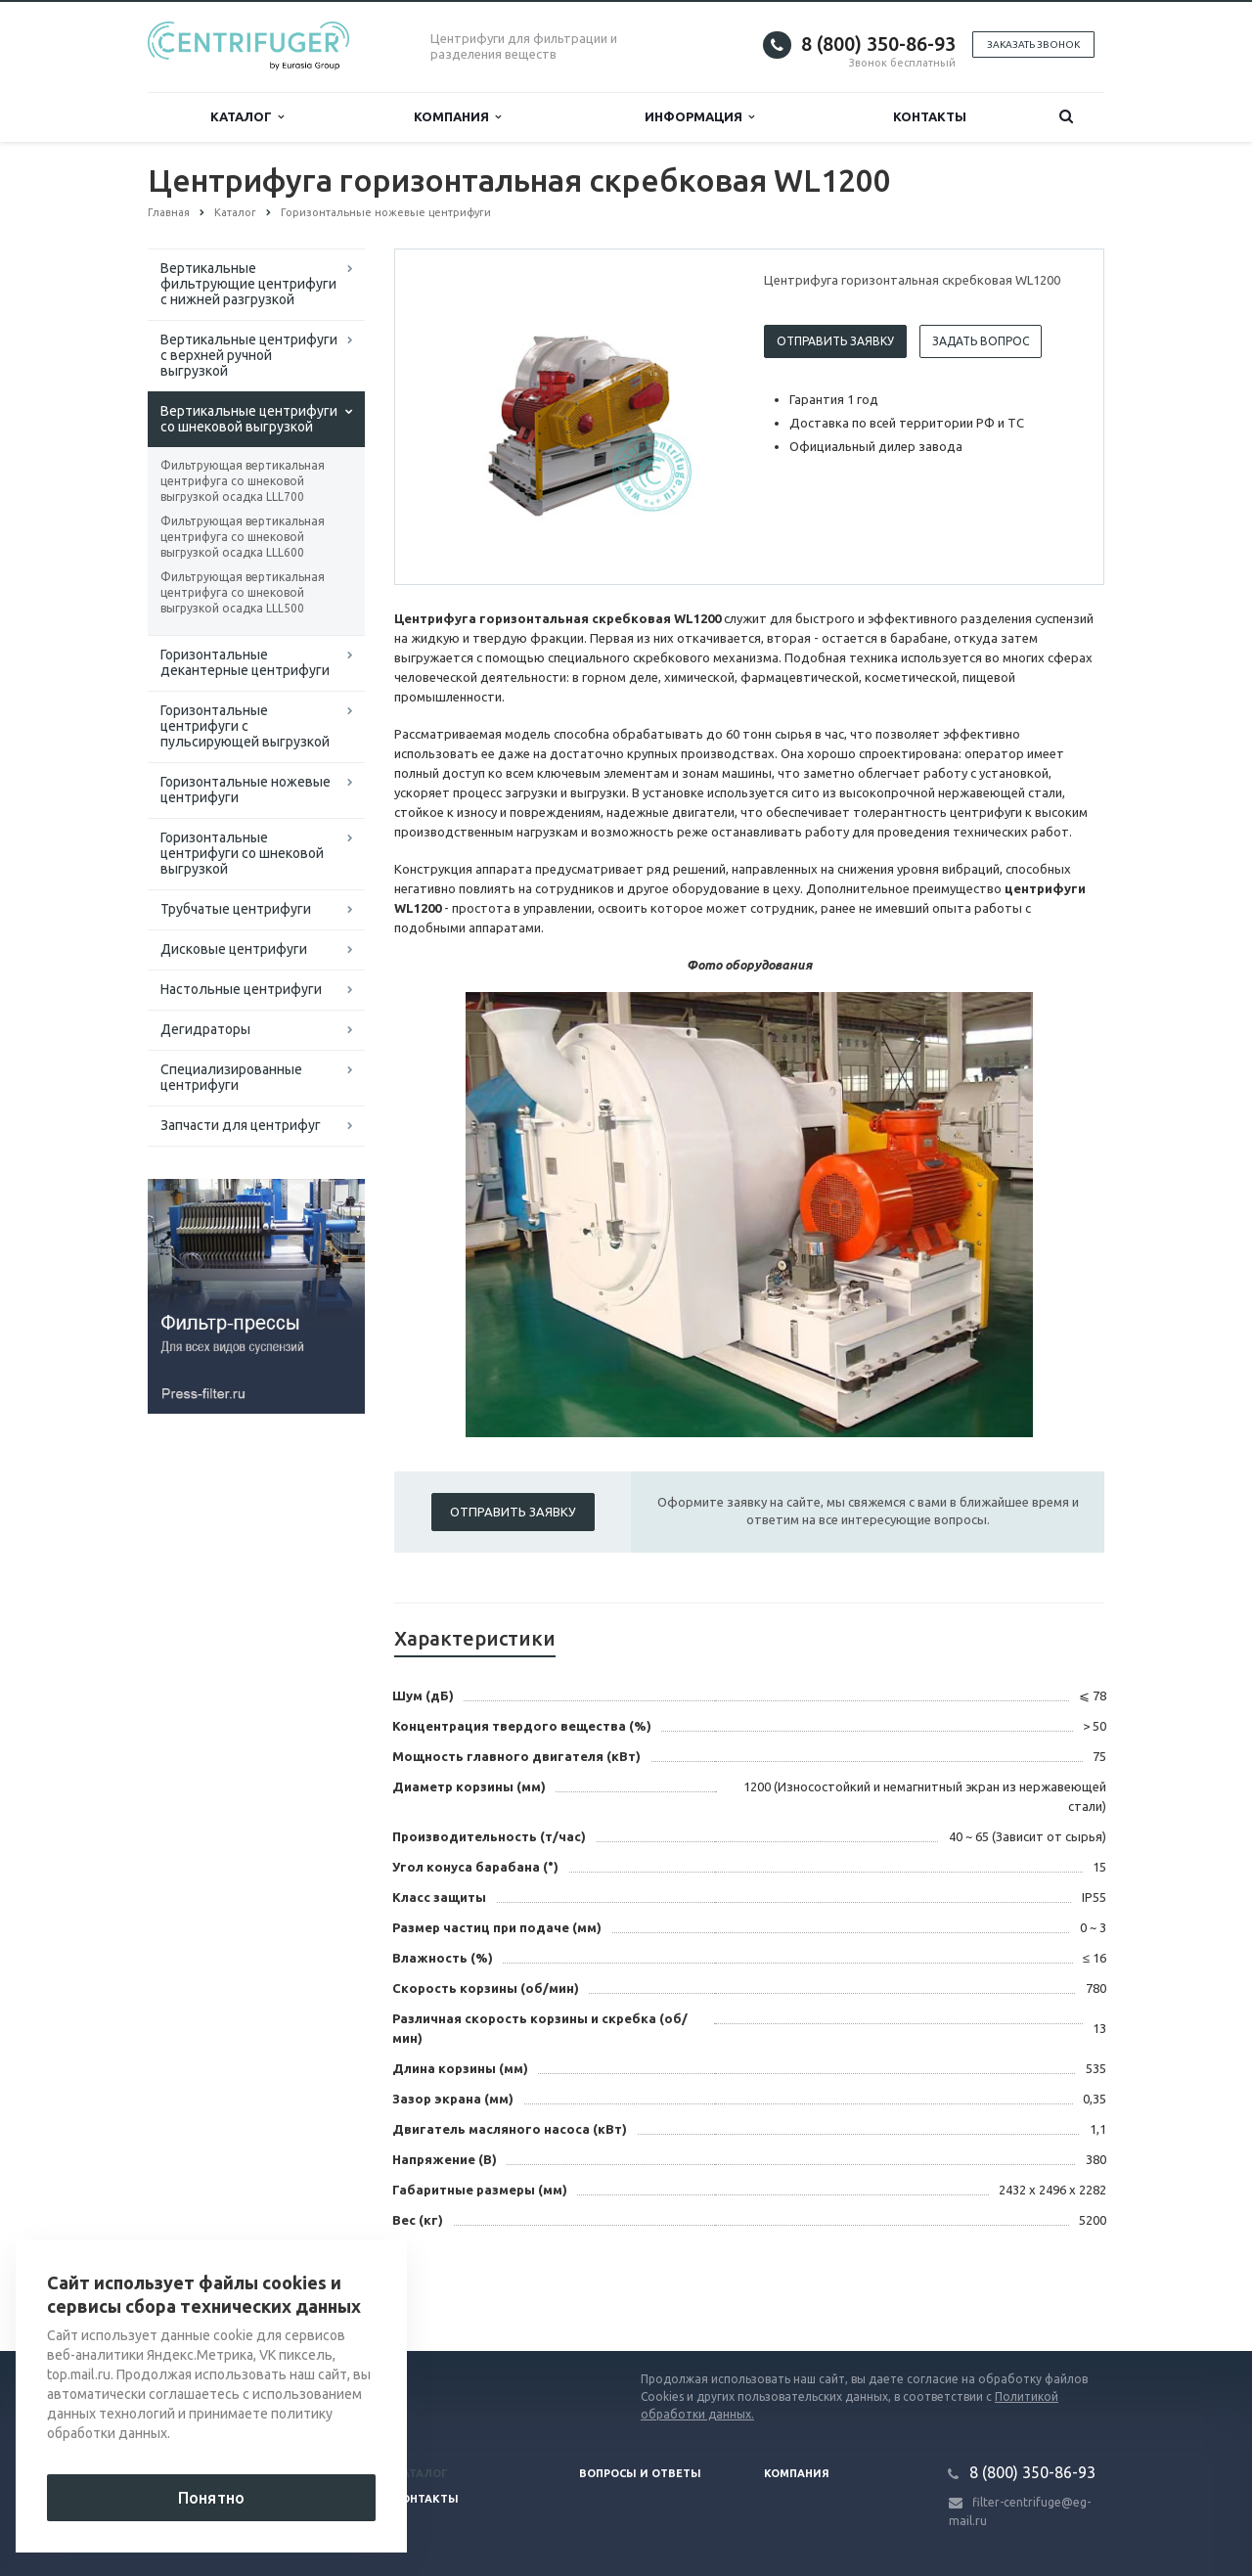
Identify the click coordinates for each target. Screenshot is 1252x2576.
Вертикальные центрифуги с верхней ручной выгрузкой (248, 355)
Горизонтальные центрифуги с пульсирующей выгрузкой (245, 725)
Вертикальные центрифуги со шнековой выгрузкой (248, 418)
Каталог (247, 117)
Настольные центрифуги (241, 989)
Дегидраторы (205, 1029)
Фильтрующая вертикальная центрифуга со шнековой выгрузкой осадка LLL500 (242, 592)
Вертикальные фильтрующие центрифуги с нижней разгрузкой (248, 283)
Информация (699, 117)
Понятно (211, 2498)
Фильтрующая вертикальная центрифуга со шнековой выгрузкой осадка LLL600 (242, 537)
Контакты (929, 116)
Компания (457, 117)
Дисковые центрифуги (233, 949)
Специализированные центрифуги (231, 1077)
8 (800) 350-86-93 (878, 43)
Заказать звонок (1033, 44)
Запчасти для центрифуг (240, 1125)
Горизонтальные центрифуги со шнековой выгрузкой (242, 853)
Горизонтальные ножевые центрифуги (245, 789)
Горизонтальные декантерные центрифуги (245, 662)
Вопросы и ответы (640, 2473)
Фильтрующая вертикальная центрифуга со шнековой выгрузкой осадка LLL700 (242, 481)
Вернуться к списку (210, 2288)
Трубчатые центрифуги (235, 909)
